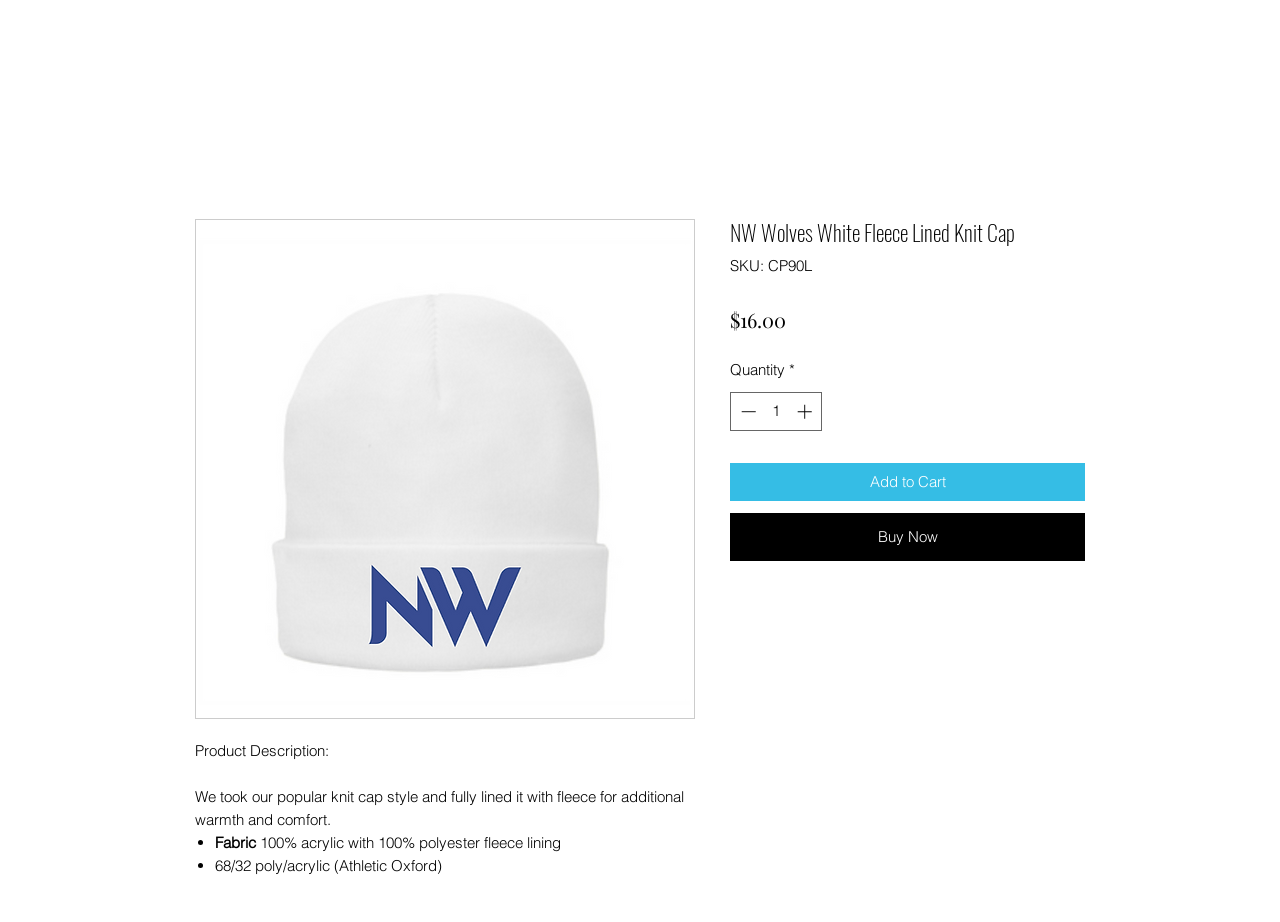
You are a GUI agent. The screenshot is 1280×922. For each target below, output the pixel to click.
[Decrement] (746, 411)
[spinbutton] (776, 411)
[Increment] (806, 411)
